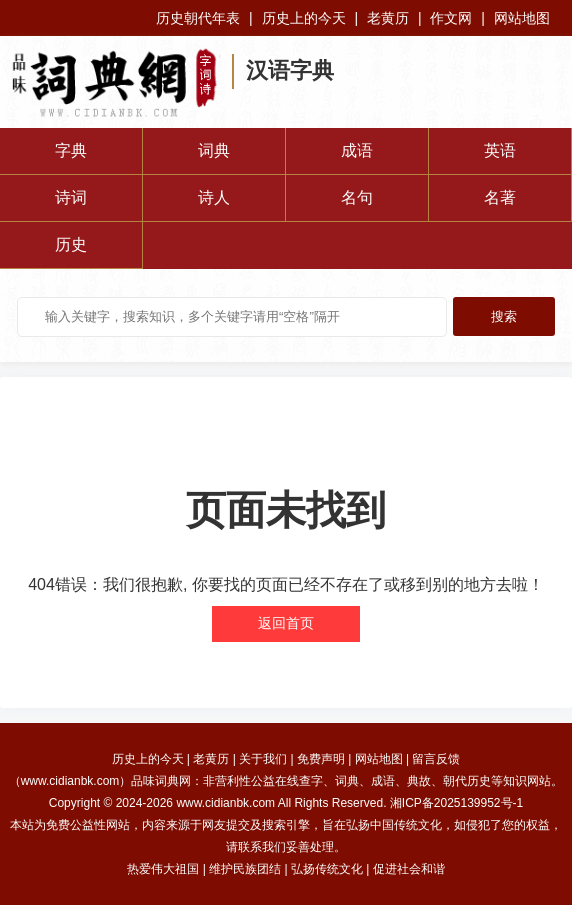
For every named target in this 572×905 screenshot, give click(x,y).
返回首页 (286, 623)
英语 (500, 150)
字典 (71, 150)
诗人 (214, 197)
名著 (500, 197)
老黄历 (388, 18)
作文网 (451, 18)
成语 (357, 150)
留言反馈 (436, 759)
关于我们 (263, 759)
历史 (71, 244)
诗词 (71, 197)
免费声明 (321, 759)
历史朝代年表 (198, 18)
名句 (357, 197)
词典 (214, 150)
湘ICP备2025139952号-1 (456, 803)
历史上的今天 (304, 18)
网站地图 (522, 18)
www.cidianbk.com (225, 803)
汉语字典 (290, 70)
